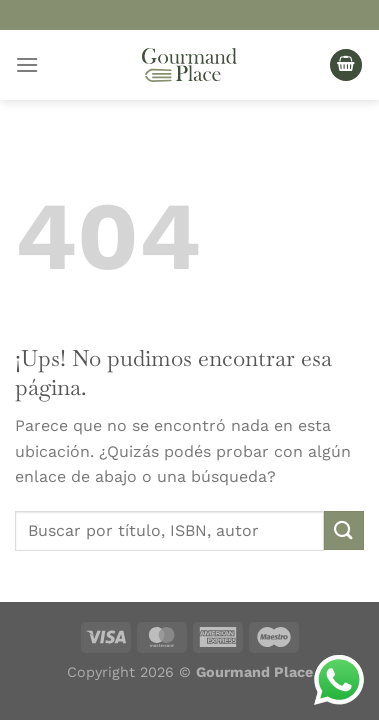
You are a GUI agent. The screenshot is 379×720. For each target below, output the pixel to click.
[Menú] (27, 64)
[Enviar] (344, 530)
